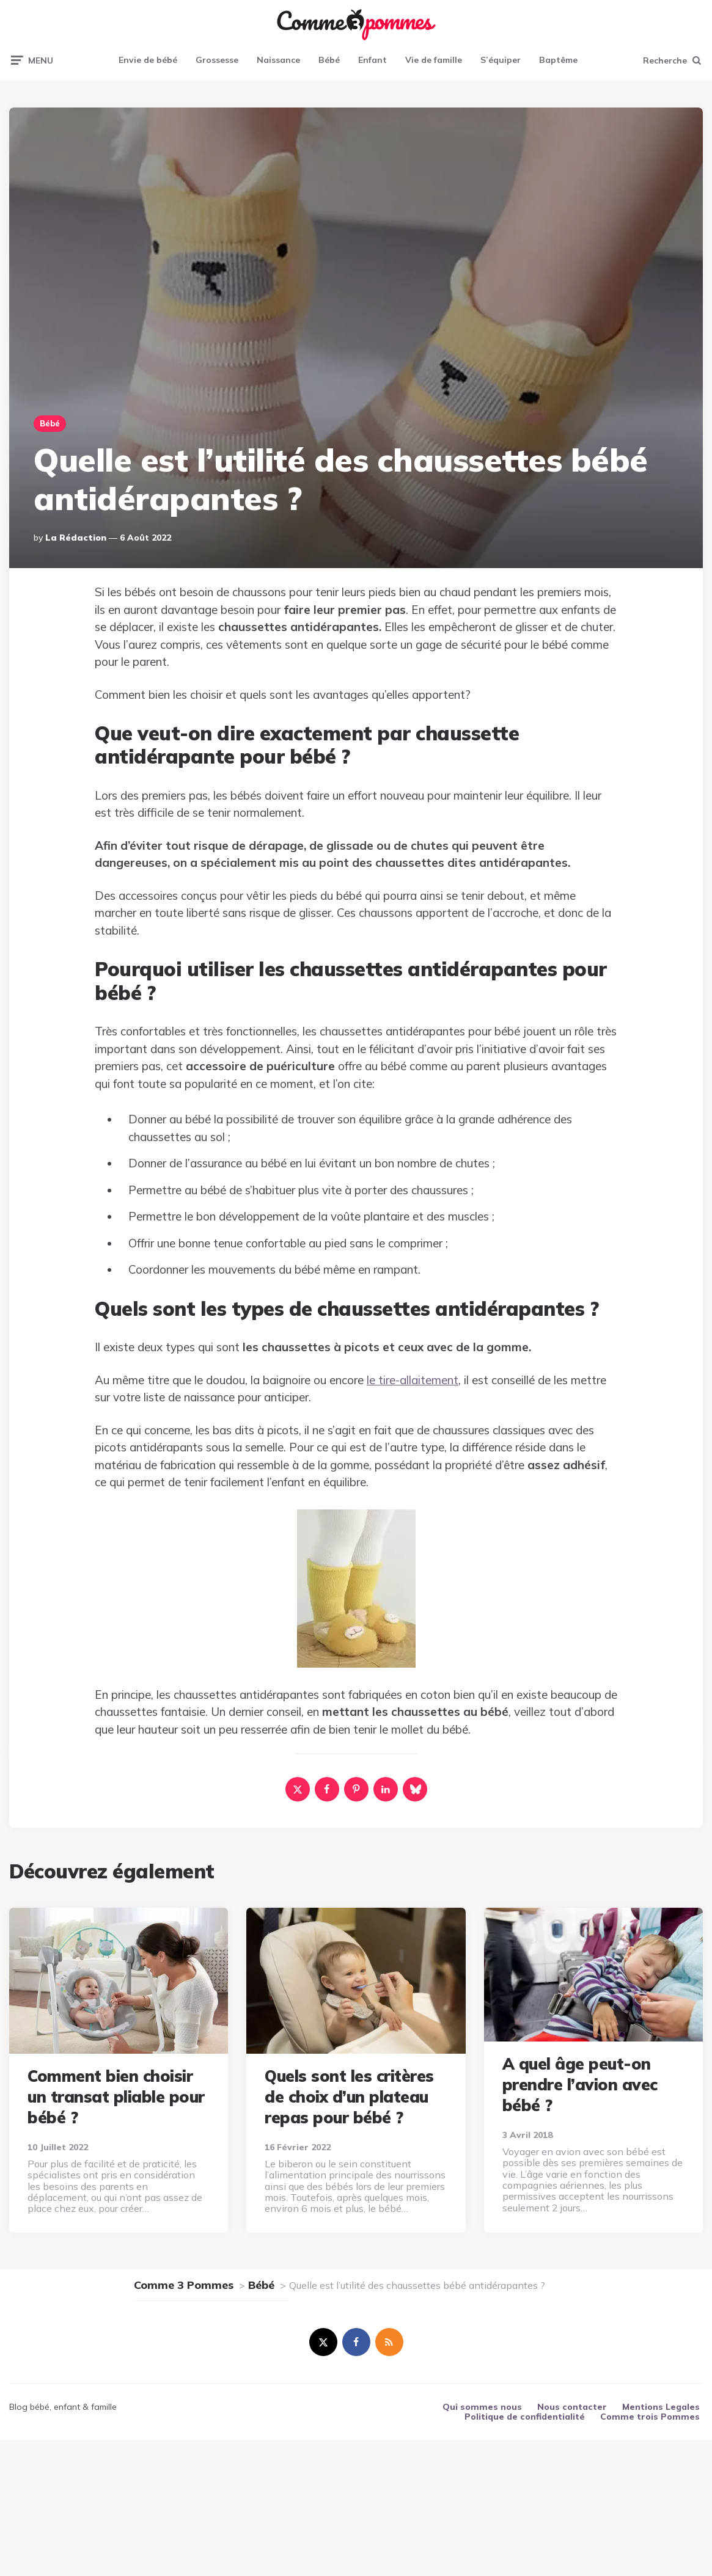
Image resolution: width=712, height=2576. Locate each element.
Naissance (278, 59)
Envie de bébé (148, 59)
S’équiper (500, 59)
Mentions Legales (661, 2406)
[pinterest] (356, 1789)
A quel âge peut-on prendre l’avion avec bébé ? (580, 2084)
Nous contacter (572, 2406)
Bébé (329, 59)
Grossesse (217, 59)
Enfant (372, 59)
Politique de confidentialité (524, 2416)
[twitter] (323, 2342)
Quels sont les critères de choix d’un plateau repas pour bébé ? (349, 2097)
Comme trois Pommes (650, 2416)
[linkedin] (385, 1789)
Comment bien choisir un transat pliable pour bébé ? (116, 2097)
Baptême (558, 59)
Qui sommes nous (482, 2406)
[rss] (389, 2342)
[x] (297, 1789)
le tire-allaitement (412, 1380)
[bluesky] (415, 1789)
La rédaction (75, 537)
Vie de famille (433, 59)
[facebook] (327, 1789)
